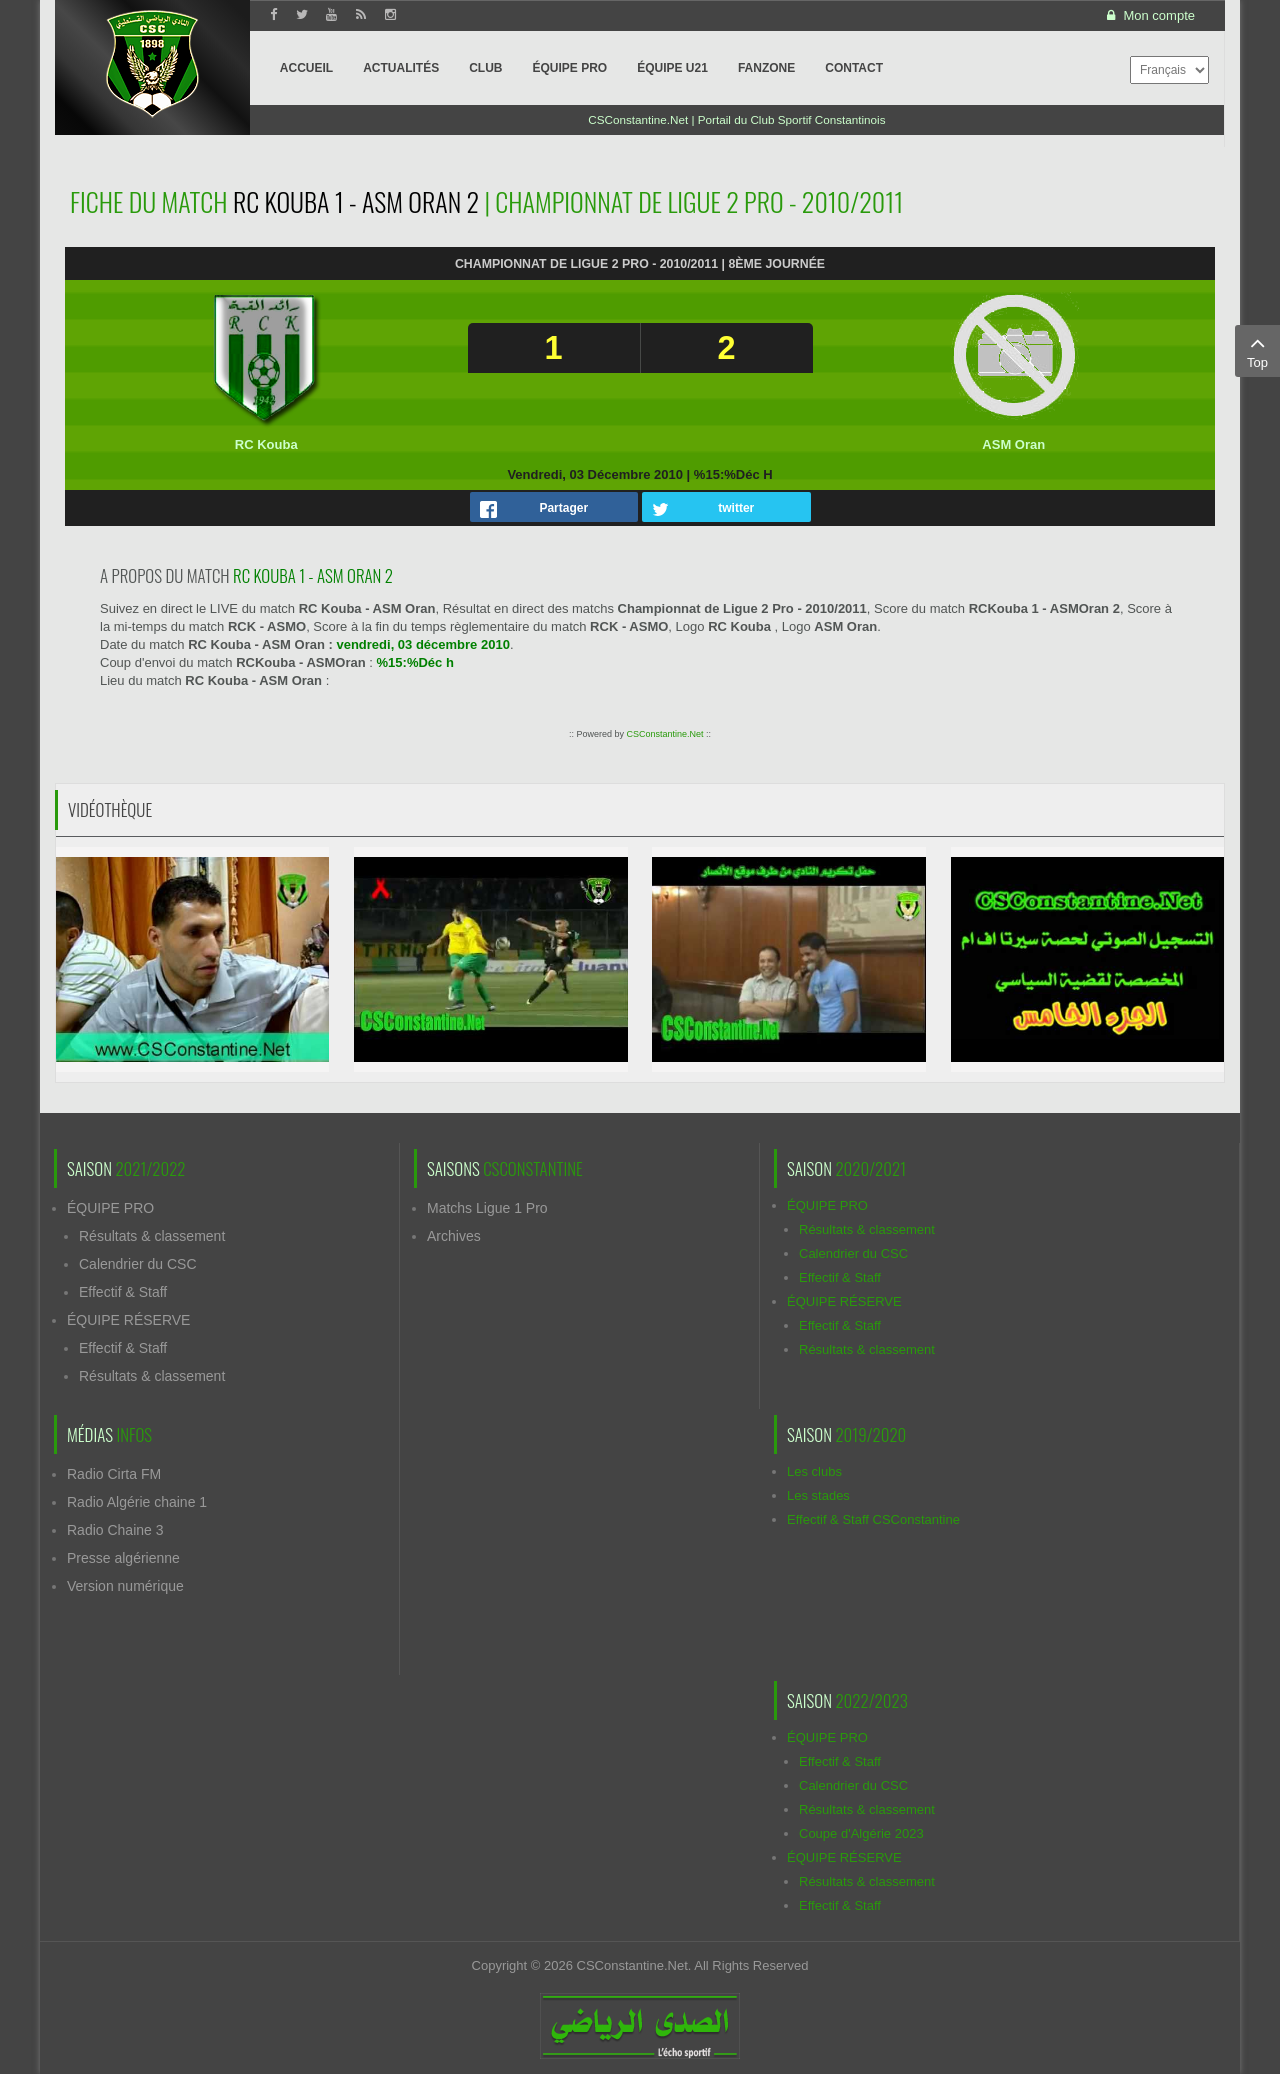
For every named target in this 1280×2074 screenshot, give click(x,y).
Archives (454, 1236)
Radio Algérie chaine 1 (137, 1502)
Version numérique (125, 1586)
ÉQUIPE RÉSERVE (128, 1320)
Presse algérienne (123, 1558)
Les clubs (814, 1471)
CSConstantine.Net (664, 734)
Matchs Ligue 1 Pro (487, 1208)
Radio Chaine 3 (115, 1530)
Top (1257, 350)
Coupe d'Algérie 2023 (861, 1833)
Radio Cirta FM (114, 1474)
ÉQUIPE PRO (110, 1208)
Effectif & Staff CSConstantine (873, 1519)
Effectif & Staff (123, 1292)
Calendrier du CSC (138, 1264)
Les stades (818, 1495)
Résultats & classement (152, 1236)
